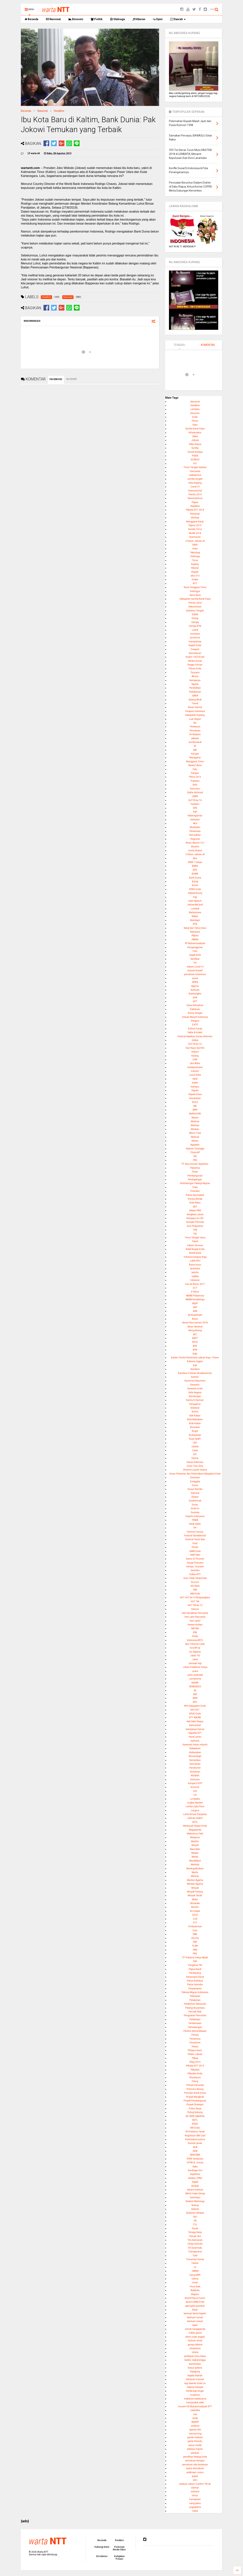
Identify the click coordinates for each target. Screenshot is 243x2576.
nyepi (195, 2418)
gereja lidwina (195, 2344)
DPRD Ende (195, 889)
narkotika (195, 2410)
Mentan (195, 1876)
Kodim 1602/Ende (195, 657)
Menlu (195, 1872)
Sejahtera (195, 2174)
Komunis (195, 1779)
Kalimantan (195, 1725)
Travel (195, 703)
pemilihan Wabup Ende (195, 2456)
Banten (195, 1377)
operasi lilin (195, 2429)
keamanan (195, 537)
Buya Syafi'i (195, 1438)
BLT (195, 1334)
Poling (195, 2081)
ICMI (195, 1059)
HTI (195, 463)
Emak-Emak (195, 1500)
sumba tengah (195, 479)
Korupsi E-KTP (195, 1783)
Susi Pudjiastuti (195, 1226)
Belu (195, 784)
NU (194, 722)
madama (195, 2395)
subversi (195, 2491)
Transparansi (195, 2251)
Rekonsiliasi (195, 606)
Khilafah (195, 1775)
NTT (195, 583)
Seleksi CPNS (195, 2178)
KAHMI (195, 1682)
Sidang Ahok (195, 699)
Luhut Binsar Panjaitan (195, 1814)
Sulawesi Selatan (195, 2213)
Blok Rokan (195, 1423)
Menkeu (195, 1129)
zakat (195, 2511)
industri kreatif (195, 970)
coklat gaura (195, 2333)
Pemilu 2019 (195, 494)
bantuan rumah (195, 2317)
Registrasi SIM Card (195, 2135)
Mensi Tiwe (195, 1133)
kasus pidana (195, 2367)
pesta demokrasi (195, 2468)
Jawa (195, 1659)
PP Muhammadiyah (195, 943)
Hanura (195, 1609)
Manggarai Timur (195, 761)
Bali (195, 1365)
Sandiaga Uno (195, 2170)
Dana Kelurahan (195, 1005)
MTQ (195, 1822)
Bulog (195, 881)
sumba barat (195, 742)
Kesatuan (195, 1771)
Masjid (195, 1845)
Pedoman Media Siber (119, 2548)
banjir (195, 2309)
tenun (195, 2495)
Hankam (195, 804)
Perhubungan (195, 2027)
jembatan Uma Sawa (195, 2356)
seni (195, 2480)
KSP (195, 812)
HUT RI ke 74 (195, 800)
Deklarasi (195, 1009)
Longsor (195, 1810)
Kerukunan (195, 1767)
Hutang (195, 1055)
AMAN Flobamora (195, 1295)
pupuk (195, 2476)
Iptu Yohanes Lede (195, 1644)
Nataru (195, 1140)
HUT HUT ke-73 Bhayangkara (195, 1597)
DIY (195, 1454)
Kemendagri (195, 1756)
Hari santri (195, 1621)
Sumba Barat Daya (195, 428)
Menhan (195, 1125)
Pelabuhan (194, 2000)
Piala (195, 1187)
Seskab (195, 2186)
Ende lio (195, 1508)
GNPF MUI (195, 1555)
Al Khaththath (195, 1315)
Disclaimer (102, 2556)
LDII (195, 1791)
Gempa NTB (195, 626)
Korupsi (195, 753)
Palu (195, 769)
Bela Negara (195, 1392)
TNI (195, 1233)
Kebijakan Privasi (119, 2557)
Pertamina (195, 2038)
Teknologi (195, 552)
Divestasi (195, 1477)
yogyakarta (195, 2507)
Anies (195, 1319)
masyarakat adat (195, 2402)
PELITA (195, 1938)
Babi (195, 1353)
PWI (195, 1961)
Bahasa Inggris (195, 1361)
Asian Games (195, 707)
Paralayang (195, 1973)
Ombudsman (195, 1926)
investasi (195, 633)
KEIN (195, 1079)
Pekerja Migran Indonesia (195, 1992)
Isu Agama (195, 1651)
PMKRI (195, 939)
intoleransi (195, 2348)
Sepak (195, 2182)
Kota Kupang (195, 483)
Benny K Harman (195, 1400)
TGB (195, 1229)
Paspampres (195, 1988)
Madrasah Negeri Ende (195, 1826)
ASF (195, 1307)
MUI (195, 823)
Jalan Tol (195, 1655)
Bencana (195, 788)
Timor (195, 560)
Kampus (195, 1086)
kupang (195, 564)
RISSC (195, 2124)
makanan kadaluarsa (195, 2398)
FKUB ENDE (195, 1524)
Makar (195, 916)
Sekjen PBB (195, 1210)
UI (195, 2267)
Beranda (31, 19)
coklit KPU (195, 1260)
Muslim (195, 1907)
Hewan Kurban (195, 1624)
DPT (195, 1001)
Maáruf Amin (195, 765)
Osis (195, 1930)
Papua (195, 502)
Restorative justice (195, 2139)
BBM (195, 544)
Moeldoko (195, 827)
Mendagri (195, 920)
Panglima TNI (195, 1965)
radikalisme (195, 475)
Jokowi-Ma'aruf (195, 904)
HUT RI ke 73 (195, 1044)
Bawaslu (195, 1384)
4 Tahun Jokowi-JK (195, 541)
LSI (194, 1795)
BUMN (195, 873)
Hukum (195, 1051)
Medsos (195, 1121)
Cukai (195, 1450)
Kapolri (195, 1090)
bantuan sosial (195, 2321)
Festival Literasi (195, 1531)
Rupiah (195, 572)
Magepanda (195, 1830)
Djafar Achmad (195, 792)
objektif (195, 2422)
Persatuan (195, 730)
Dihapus (195, 1021)
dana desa (195, 595)
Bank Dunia (195, 877)
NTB (195, 924)
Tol (194, 962)
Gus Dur (195, 1582)
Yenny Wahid (195, 850)
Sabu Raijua (195, 444)
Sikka (195, 436)
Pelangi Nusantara (195, 2008)
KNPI (195, 1698)
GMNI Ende (195, 1551)
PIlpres (195, 935)
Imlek (195, 1636)
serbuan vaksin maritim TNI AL (195, 2484)
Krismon (195, 1787)
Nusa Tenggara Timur (195, 587)
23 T (195, 1288)
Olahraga (117, 19)
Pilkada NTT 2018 (195, 510)
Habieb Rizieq (195, 893)
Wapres (195, 2294)
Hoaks (195, 579)
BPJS (195, 1342)
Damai (195, 1458)
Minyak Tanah (195, 1895)
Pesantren (195, 2042)
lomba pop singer (195, 2391)
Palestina (195, 1168)
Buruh (195, 885)
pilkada (195, 738)
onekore (195, 2426)
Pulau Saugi (195, 2108)
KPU (195, 1702)
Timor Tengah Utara (195, 1237)
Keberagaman (195, 815)
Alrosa (195, 676)
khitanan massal (195, 2379)
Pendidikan (195, 688)
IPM (195, 1632)
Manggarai (195, 757)
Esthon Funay (195, 1028)
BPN (195, 1349)
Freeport (195, 649)
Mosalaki (195, 1903)
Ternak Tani (195, 2236)
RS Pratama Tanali (195, 2131)
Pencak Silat (195, 2011)
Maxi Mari (195, 1849)
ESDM (195, 614)
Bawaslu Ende (195, 1388)
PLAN (195, 1945)
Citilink (195, 1446)
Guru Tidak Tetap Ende (195, 1578)
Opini (158, 19)
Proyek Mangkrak (195, 2097)
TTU (195, 2224)
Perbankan (194, 2019)
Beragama (194, 1404)
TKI (195, 2220)
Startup (195, 2205)
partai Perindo (195, 2441)
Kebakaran (194, 1748)
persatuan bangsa (194, 2460)
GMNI (195, 796)
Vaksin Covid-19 (195, 966)
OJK (195, 1919)
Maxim (195, 1117)
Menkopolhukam (195, 1868)
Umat (195, 2282)
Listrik (195, 630)
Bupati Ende (195, 645)
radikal (195, 1276)
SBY (195, 1206)
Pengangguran (195, 947)
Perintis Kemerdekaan (195, 2031)
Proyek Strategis (195, 2104)
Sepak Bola (195, 955)
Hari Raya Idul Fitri (195, 1048)
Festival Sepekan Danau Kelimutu (195, 1036)
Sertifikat (195, 959)
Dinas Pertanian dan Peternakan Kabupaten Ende (195, 1473)
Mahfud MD (195, 1113)
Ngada (195, 684)
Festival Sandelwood (195, 1535)
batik (195, 2325)
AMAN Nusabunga (194, 1299)
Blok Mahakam (195, 1419)
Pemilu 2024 (195, 603)
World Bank (195, 1253)
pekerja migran (195, 2449)
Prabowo (195, 781)
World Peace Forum (195, 2298)
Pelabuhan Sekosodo (195, 2004)
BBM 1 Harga (195, 862)
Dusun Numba (195, 1489)
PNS (195, 1953)
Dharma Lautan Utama (195, 1469)
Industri (195, 1071)
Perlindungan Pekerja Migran (195, 1183)
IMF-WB (195, 1628)
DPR (195, 997)
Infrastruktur (195, 432)
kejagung (195, 2371)
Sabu (195, 2166)
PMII (195, 1949)
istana (195, 2352)
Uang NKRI (194, 2275)
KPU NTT (195, 1710)
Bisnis (195, 1411)
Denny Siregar (195, 1013)
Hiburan (139, 19)
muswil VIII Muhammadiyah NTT (195, 2406)
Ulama (195, 2278)
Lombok (195, 908)
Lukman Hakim (195, 1818)
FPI (194, 1528)
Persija (195, 2035)
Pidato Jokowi (195, 2054)
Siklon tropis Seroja (195, 2193)
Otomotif (195, 1152)
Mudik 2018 (195, 533)
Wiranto (195, 846)
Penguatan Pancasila (195, 2015)
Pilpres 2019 (195, 525)
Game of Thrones (195, 1558)
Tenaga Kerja (195, 2232)
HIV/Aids (195, 1586)
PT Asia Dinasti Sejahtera (195, 1164)
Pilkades (195, 2069)
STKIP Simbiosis (195, 2158)
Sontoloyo (195, 2197)
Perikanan (195, 726)
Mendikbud (195, 1860)
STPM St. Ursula (195, 2162)
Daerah (178, 19)
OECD (195, 1915)
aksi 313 (195, 575)
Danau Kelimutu (195, 1462)
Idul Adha (195, 1063)
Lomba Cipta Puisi (195, 1806)
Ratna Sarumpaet (195, 1195)
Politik (97, 19)
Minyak (195, 1888)
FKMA (195, 1520)
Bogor (195, 1431)
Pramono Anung (195, 2089)
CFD (195, 1442)
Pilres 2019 (195, 777)
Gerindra (195, 1570)
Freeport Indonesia (195, 711)
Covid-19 (195, 486)
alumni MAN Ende (195, 2302)
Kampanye (194, 680)
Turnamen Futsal (195, 2259)
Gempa (195, 622)
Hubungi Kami (101, 2547)
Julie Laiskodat (195, 1675)
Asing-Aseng (195, 1330)
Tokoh (195, 1241)
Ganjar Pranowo (195, 1562)
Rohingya (195, 591)
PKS (195, 1160)
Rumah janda (195, 2143)
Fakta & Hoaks (195, 1032)
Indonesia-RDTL (195, 1640)
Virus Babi (195, 2286)
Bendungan (195, 1396)
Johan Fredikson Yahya (195, 1667)
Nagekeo (195, 506)
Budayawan (195, 1435)
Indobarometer (195, 1067)
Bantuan (195, 990)
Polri (195, 951)
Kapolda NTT (195, 1733)
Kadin (195, 1082)
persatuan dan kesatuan (195, 2464)
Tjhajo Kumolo (195, 2243)
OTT (195, 1922)
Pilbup (195, 2058)
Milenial (195, 1137)
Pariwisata (194, 831)
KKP (195, 1694)
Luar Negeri (195, 719)
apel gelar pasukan (195, 2306)
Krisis (195, 1102)
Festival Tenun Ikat (195, 1539)
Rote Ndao (194, 1202)
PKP (195, 1942)
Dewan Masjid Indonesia (195, 1017)
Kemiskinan (195, 653)
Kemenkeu (195, 1760)
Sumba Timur (195, 529)
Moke (195, 1899)
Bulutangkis (195, 993)
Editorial (195, 1493)
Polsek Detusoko (195, 2085)
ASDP (195, 1303)
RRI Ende (195, 2128)
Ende (195, 417)
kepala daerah (195, 2375)
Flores (195, 420)
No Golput (195, 1911)
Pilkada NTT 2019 (195, 2065)
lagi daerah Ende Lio (195, 2383)
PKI (195, 1156)
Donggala (195, 1481)
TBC (195, 2217)
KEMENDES (195, 1686)
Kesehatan (195, 1098)
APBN (195, 982)
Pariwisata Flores (195, 1977)
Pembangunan (195, 1175)
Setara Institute (195, 2189)
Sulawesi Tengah (195, 610)
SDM (195, 2151)
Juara (195, 1671)
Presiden (195, 1191)
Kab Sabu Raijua (195, 1721)
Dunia (195, 1485)
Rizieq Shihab (195, 1199)
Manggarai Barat (195, 521)
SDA (195, 2147)
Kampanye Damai (195, 1729)
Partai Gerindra (195, 1984)
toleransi (195, 1280)
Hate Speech (195, 901)
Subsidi (195, 2209)
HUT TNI (195, 1601)
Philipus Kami (195, 2050)
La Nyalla (195, 1799)
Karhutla (195, 1740)
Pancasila (195, 471)
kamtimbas (195, 2364)
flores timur (195, 1264)
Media (195, 1856)
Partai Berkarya (195, 1980)
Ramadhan (195, 835)
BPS (195, 870)
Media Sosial (195, 661)
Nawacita (195, 931)
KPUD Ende (195, 1713)
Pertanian (195, 514)
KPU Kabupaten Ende (195, 1706)
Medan (195, 1853)
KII (195, 1690)
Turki (195, 2255)
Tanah (195, 2228)
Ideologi (195, 517)
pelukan (195, 2453)
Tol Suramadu (195, 2247)
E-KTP (195, 1024)
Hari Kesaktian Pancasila (195, 1613)
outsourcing (195, 2433)
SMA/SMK (195, 2154)
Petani (195, 2046)
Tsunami (195, 672)
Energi (195, 618)
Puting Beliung (195, 2112)
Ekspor (195, 1497)
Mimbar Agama (195, 1884)
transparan (195, 2499)
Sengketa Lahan (195, 1214)
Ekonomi (75, 19)
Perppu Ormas (195, 664)
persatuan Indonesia (195, 974)
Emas (195, 1504)
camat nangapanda (195, 2329)
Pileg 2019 (194, 2062)
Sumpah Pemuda (195, 1222)
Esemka (195, 1512)
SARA (195, 695)
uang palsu (195, 2503)
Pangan (195, 773)
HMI (195, 1589)
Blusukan (195, 1427)
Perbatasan (195, 692)
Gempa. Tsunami (195, 1566)
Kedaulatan (195, 1752)
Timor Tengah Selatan (195, 467)
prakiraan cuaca (195, 2472)
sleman (195, 2487)
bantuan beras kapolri (195, 2313)
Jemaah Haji (195, 1663)
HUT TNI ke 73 (195, 1605)
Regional (195, 839)
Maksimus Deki (195, 1833)
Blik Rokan (194, 1415)
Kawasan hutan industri (195, 1744)
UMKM (195, 2271)
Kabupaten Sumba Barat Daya (195, 599)
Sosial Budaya (195, 452)
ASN (195, 1311)
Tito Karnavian (195, 2240)
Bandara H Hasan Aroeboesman (195, 1373)
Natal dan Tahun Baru (195, 928)
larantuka (195, 1268)
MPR (195, 1110)
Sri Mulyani (195, 734)
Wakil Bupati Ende (195, 1249)
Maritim (195, 1841)
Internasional (195, 490)
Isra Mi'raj (195, 1647)
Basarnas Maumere (195, 1380)
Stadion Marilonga (194, 2201)
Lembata (195, 409)
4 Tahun (195, 1291)
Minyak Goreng (195, 1891)
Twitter (195, 2263)
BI (195, 746)
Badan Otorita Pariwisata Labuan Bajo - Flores (195, 1357)
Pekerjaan (195, 1996)
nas (195, 2414)
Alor (195, 858)
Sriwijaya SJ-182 (195, 1218)
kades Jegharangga (195, 2360)
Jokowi (195, 440)
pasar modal (195, 2445)
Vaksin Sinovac (195, 1245)
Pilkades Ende (195, 2073)
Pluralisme (195, 2077)
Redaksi (119, 2540)
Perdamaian (195, 2023)
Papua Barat (195, 1969)
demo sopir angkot (195, 2337)
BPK (195, 1346)
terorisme (195, 637)
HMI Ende (195, 1593)
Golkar (195, 1040)
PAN (195, 1934)
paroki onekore (195, 2437)
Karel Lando (195, 1736)
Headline (59, 110)
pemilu (195, 1272)
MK (195, 1106)
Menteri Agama (195, 1880)
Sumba (195, 448)
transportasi (195, 641)
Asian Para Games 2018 (195, 1322)
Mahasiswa (195, 912)
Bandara (195, 1369)
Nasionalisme (195, 498)
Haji (195, 897)
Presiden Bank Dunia (195, 2093)
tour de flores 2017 (195, 1284)
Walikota (195, 2290)
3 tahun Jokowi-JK (195, 854)
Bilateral (195, 1408)
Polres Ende (195, 668)
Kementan (195, 1764)
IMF (195, 750)
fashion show (195, 2340)
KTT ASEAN (195, 1717)
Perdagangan (195, 1179)
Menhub (195, 1864)
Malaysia (195, 1837)
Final (195, 1543)
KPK (195, 808)
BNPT (195, 1338)
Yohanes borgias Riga (195, 1257)
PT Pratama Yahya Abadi (195, 1957)
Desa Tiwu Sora (195, 1466)
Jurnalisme (195, 1678)
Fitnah (195, 1547)
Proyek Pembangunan (195, 2100)
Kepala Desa (195, 1094)
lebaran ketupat (195, 2387)
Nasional (53, 19)
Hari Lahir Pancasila (195, 1617)
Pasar (195, 1171)
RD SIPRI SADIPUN (195, 2116)
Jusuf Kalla (195, 1075)
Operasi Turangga (195, 1148)
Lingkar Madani (195, 1802)
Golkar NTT (195, 1574)
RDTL (195, 2120)
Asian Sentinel (195, 1326)
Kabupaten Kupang (195, 715)
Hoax (195, 548)
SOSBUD (195, 459)
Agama (195, 986)
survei (195, 978)
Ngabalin (195, 1144)
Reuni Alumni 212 (195, 842)
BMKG (195, 866)
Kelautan (195, 819)
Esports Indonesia (194, 1516)
